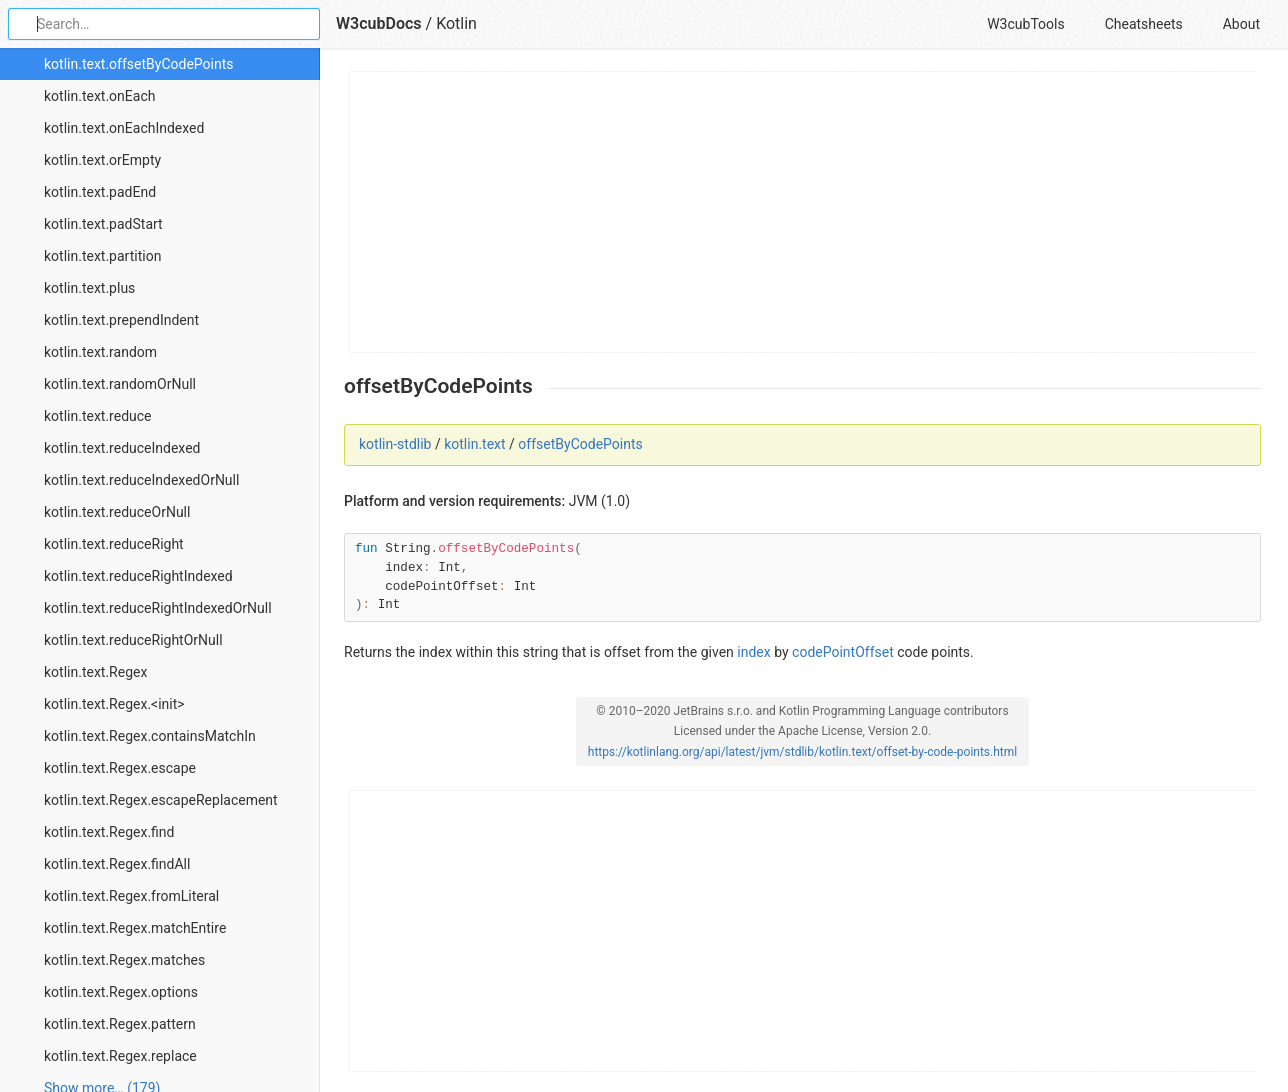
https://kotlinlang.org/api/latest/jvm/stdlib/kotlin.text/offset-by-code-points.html (802, 752)
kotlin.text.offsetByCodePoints (139, 64)
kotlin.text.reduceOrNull (117, 512)
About (1241, 24)
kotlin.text (474, 444)
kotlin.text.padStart (103, 224)
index (753, 652)
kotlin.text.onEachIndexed (124, 128)
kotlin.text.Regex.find (109, 832)
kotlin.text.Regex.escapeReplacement (161, 800)
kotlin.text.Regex (95, 672)
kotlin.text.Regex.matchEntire (135, 928)
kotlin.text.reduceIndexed (122, 448)
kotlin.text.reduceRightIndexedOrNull (158, 608)
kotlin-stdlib (395, 444)
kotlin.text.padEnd (100, 192)
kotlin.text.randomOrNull (120, 384)
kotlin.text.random (100, 352)
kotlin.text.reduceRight (114, 544)
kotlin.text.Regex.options (121, 992)
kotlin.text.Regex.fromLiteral (131, 896)
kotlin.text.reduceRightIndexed (138, 576)
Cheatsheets (1144, 24)
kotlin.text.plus (89, 288)
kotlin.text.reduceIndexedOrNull (141, 480)
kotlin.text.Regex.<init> (114, 704)
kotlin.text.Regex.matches (124, 960)
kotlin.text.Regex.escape (120, 768)
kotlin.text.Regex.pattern (120, 1024)
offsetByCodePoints (580, 444)
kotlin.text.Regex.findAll (117, 864)
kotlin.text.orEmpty (102, 160)
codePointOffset (843, 652)
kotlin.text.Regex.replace (120, 1056)
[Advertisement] (803, 212)
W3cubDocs (379, 23)
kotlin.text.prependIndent (121, 320)
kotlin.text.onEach (99, 96)
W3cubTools (1025, 24)
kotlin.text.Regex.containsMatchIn (150, 736)
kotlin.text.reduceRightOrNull (133, 640)
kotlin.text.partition (102, 256)
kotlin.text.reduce (98, 416)
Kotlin (456, 23)
